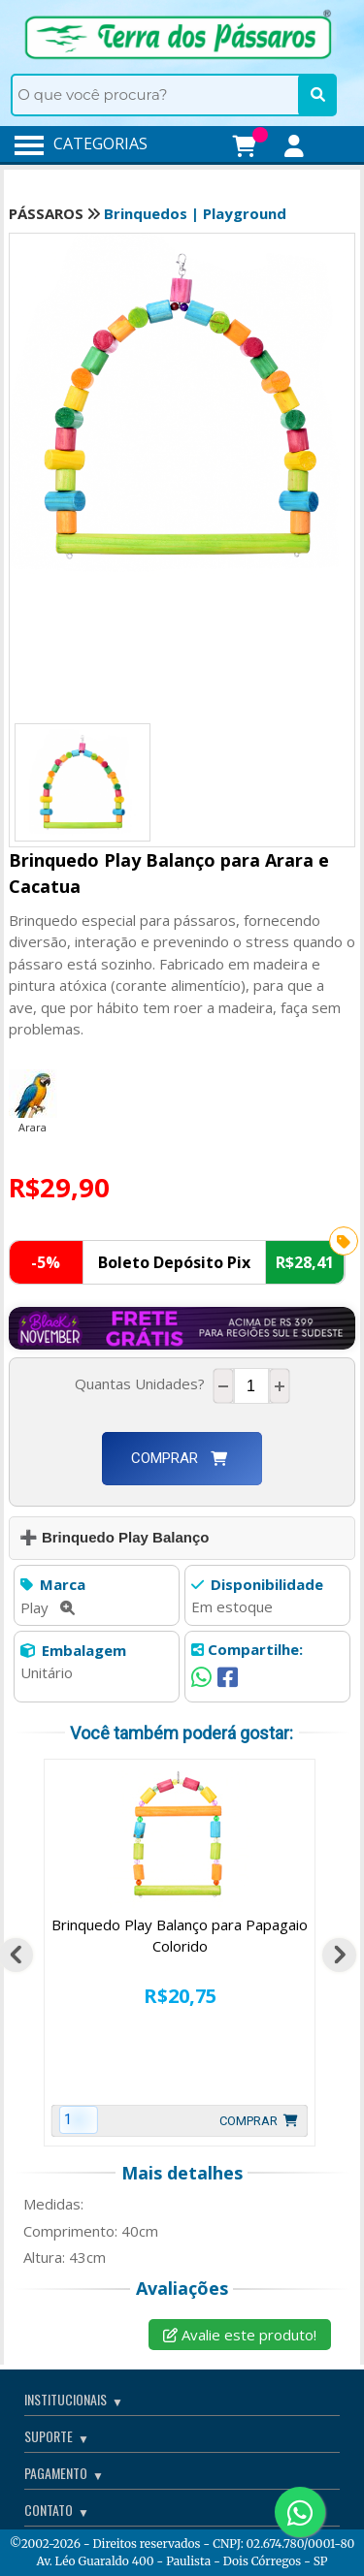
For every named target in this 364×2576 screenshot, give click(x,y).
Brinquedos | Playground (195, 213)
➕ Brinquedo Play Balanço (114, 1537)
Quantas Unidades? (144, 1383)
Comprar (179, 1458)
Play (47, 1607)
